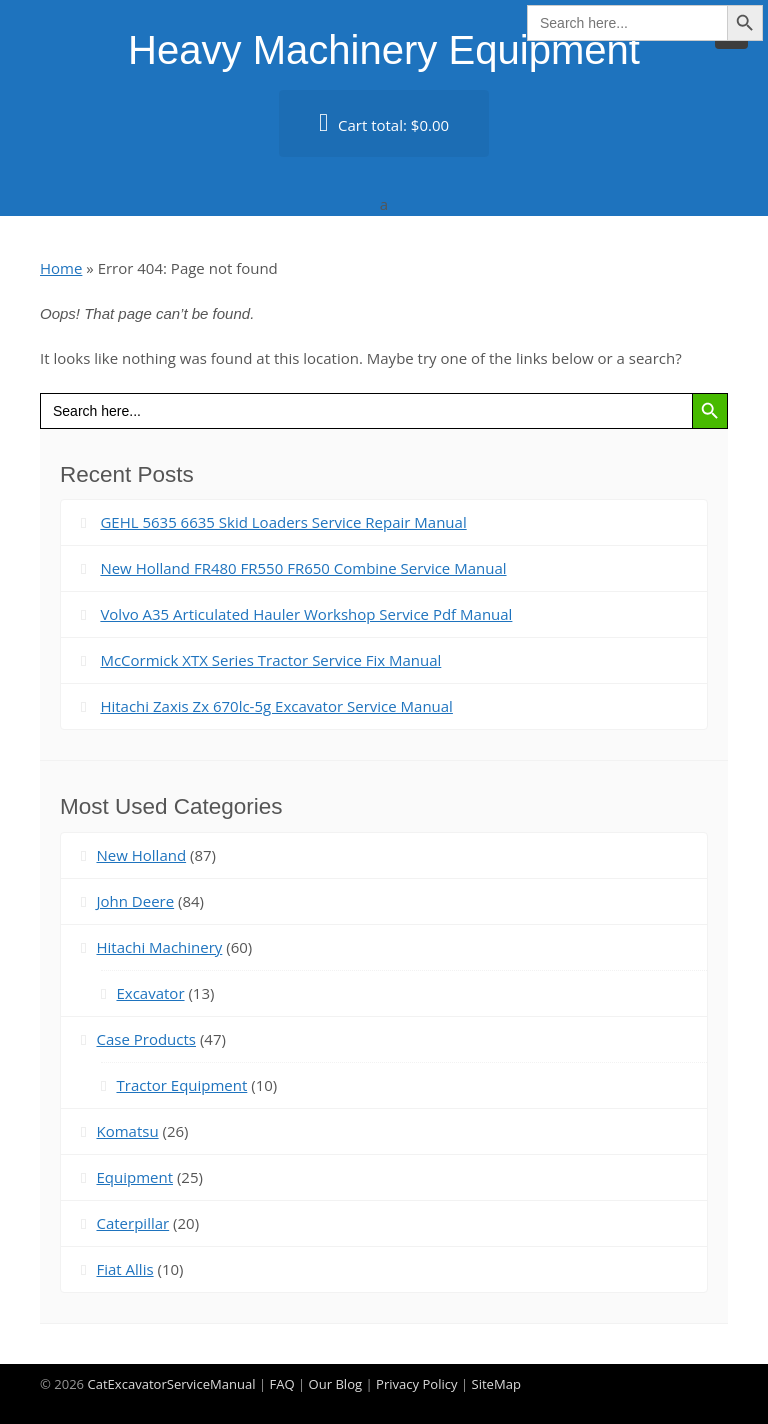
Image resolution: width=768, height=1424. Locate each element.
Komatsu (127, 1131)
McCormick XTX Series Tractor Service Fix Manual (270, 660)
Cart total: (384, 122)
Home (61, 268)
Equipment (134, 1177)
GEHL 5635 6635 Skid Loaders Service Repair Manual (283, 522)
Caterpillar (132, 1223)
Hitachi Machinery (159, 947)
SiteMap (496, 1384)
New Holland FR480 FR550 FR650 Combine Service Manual (303, 568)
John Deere (135, 901)
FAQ (281, 1384)
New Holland (141, 855)
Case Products (146, 1039)
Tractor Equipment (181, 1085)
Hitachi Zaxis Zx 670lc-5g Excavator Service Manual (276, 706)
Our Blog (336, 1384)
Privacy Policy (417, 1384)
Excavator (150, 993)
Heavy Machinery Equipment (384, 50)
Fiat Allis (124, 1269)
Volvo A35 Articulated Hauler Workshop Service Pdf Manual (306, 614)
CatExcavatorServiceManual (171, 1384)
